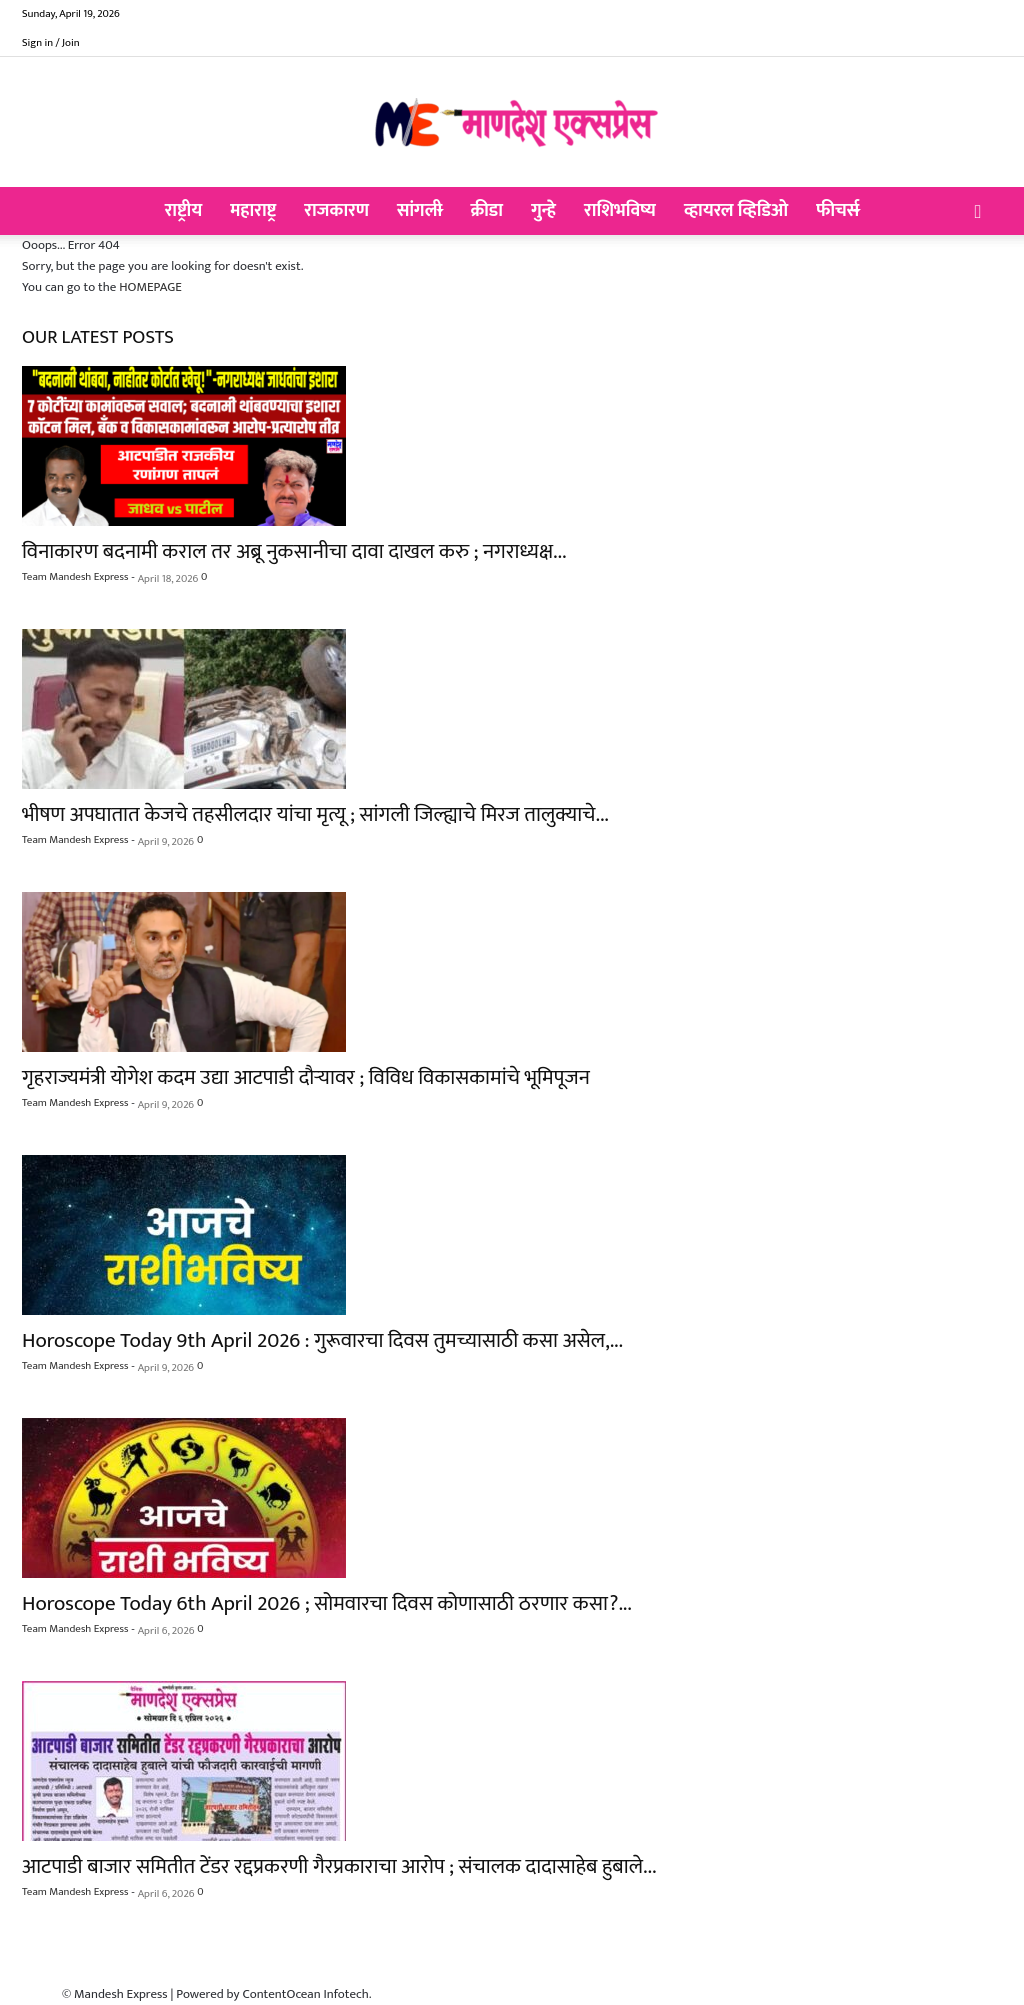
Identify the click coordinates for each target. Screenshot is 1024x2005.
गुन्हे (543, 211)
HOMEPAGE (150, 287)
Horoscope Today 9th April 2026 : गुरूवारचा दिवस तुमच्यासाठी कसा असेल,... (322, 1340)
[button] (978, 213)
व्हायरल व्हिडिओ (736, 211)
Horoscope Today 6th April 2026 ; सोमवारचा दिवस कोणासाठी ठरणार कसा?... (327, 1603)
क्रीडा (486, 211)
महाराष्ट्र (253, 211)
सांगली (419, 211)
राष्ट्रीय (184, 211)
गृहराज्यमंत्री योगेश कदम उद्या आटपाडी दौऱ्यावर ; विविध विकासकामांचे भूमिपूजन (306, 1077)
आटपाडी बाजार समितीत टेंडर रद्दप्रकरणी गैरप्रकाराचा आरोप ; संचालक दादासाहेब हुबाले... (339, 1866)
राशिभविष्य (620, 211)
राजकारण (336, 211)
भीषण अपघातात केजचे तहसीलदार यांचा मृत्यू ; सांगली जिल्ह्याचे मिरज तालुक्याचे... (315, 814)
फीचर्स (837, 211)
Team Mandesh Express (75, 577)
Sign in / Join (51, 43)
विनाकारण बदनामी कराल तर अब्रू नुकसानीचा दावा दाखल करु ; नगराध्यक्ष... (294, 551)
